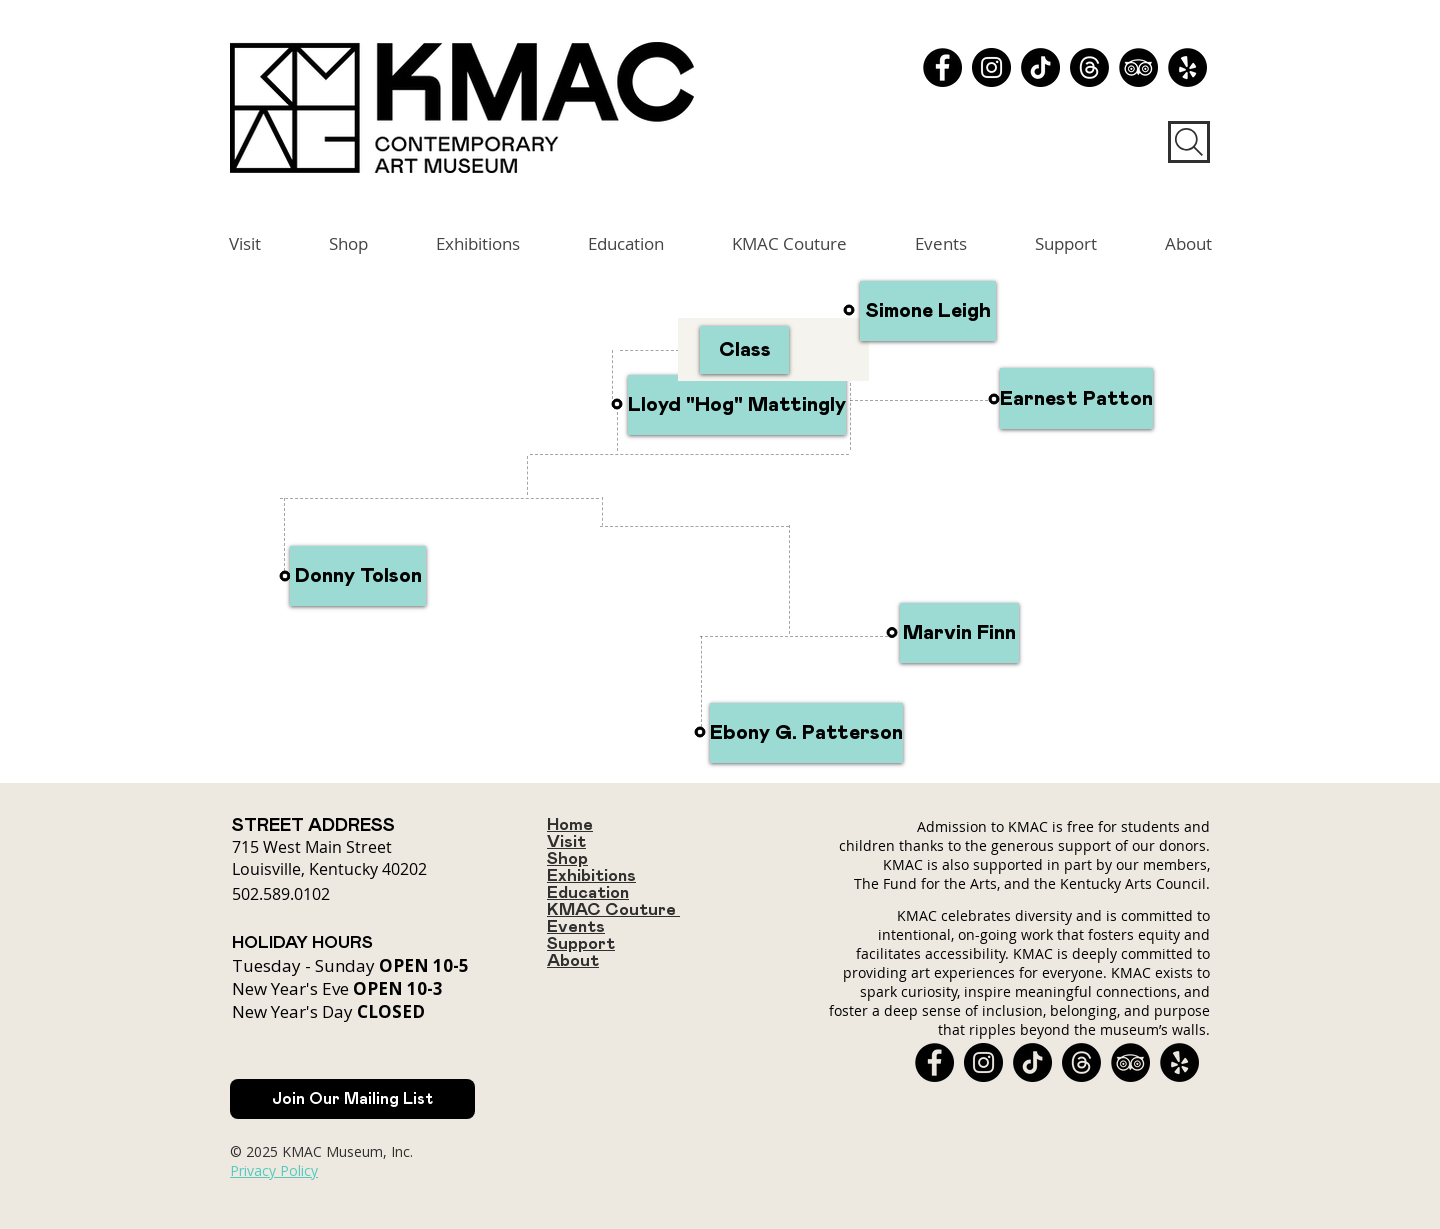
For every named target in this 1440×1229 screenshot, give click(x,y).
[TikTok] (1040, 67)
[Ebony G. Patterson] (806, 733)
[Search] (1189, 142)
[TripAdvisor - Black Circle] (1138, 67)
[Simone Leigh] (928, 311)
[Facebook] (942, 67)
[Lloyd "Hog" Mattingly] (737, 405)
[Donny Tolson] (358, 576)
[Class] (744, 350)
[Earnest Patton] (1076, 398)
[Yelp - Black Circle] (1187, 67)
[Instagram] (991, 67)
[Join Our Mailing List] (352, 1099)
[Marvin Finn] (959, 633)
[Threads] (1089, 67)
